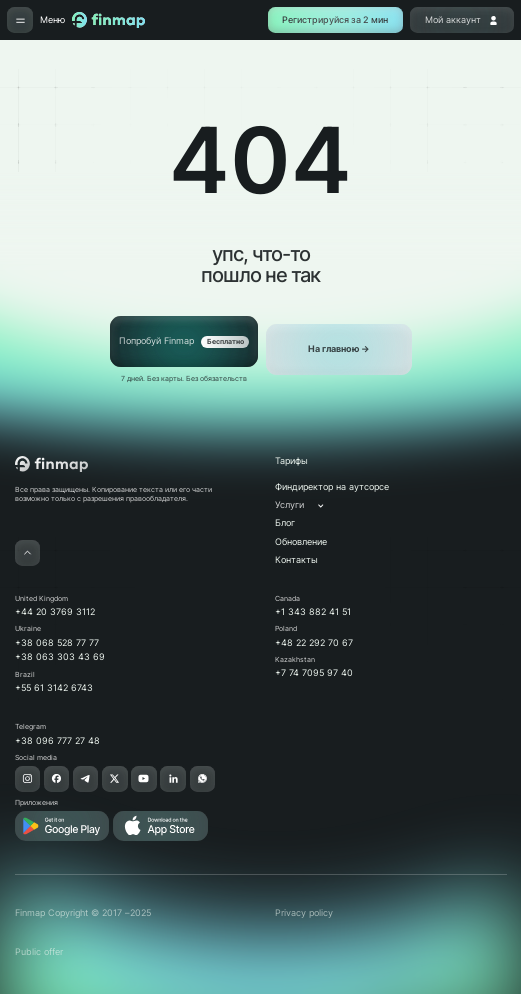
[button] (309, 505)
